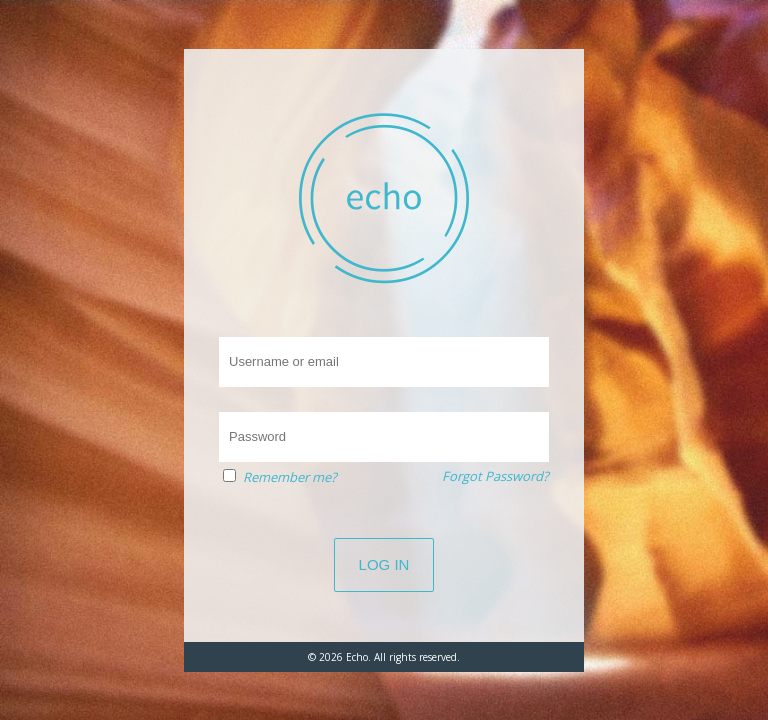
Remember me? (290, 477)
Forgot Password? (495, 476)
